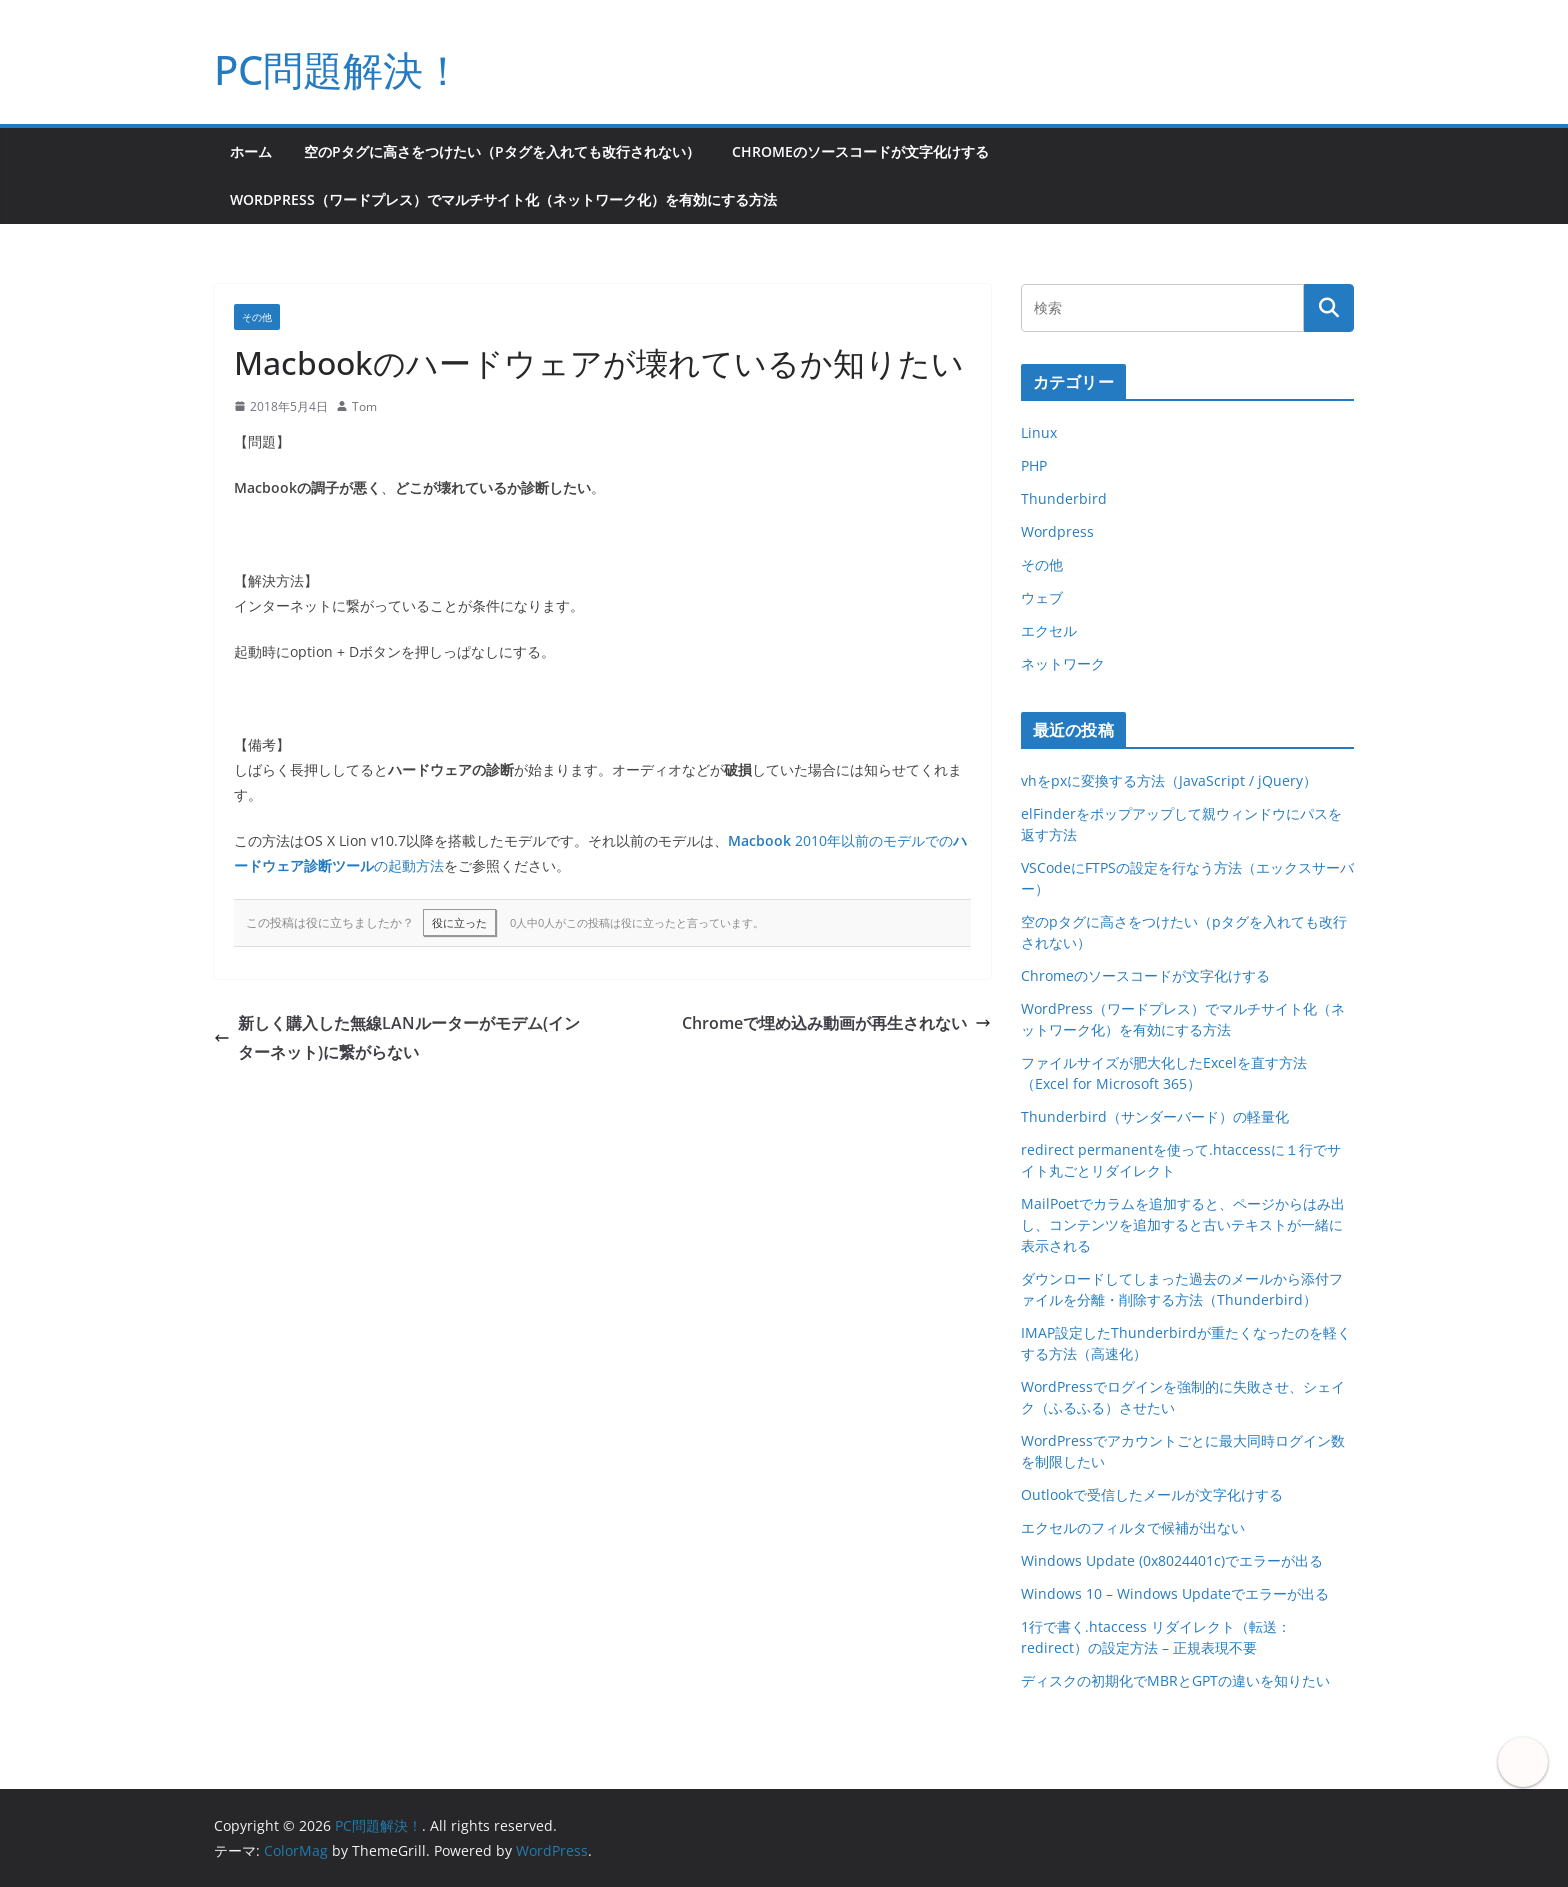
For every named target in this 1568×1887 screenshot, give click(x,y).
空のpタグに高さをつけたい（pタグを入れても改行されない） (502, 151)
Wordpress (1057, 531)
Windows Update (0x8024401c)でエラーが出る (1172, 1560)
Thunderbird (1064, 498)
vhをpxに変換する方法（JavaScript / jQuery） (1169, 780)
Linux (1039, 432)
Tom (364, 406)
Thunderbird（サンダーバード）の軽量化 (1155, 1116)
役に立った (459, 922)
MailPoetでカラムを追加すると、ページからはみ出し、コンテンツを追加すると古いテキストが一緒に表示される (1183, 1224)
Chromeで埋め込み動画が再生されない (836, 1023)
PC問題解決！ (338, 69)
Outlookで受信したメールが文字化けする (1152, 1494)
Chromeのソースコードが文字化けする (860, 151)
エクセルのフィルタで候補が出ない (1133, 1527)
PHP (1034, 465)
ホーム (251, 151)
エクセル (1049, 630)
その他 (257, 317)
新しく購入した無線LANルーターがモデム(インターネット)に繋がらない (397, 1037)
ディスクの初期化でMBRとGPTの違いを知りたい (1175, 1680)
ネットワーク (1063, 663)
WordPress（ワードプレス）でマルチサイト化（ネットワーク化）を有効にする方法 (503, 199)
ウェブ (1042, 597)
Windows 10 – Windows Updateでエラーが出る (1175, 1593)
